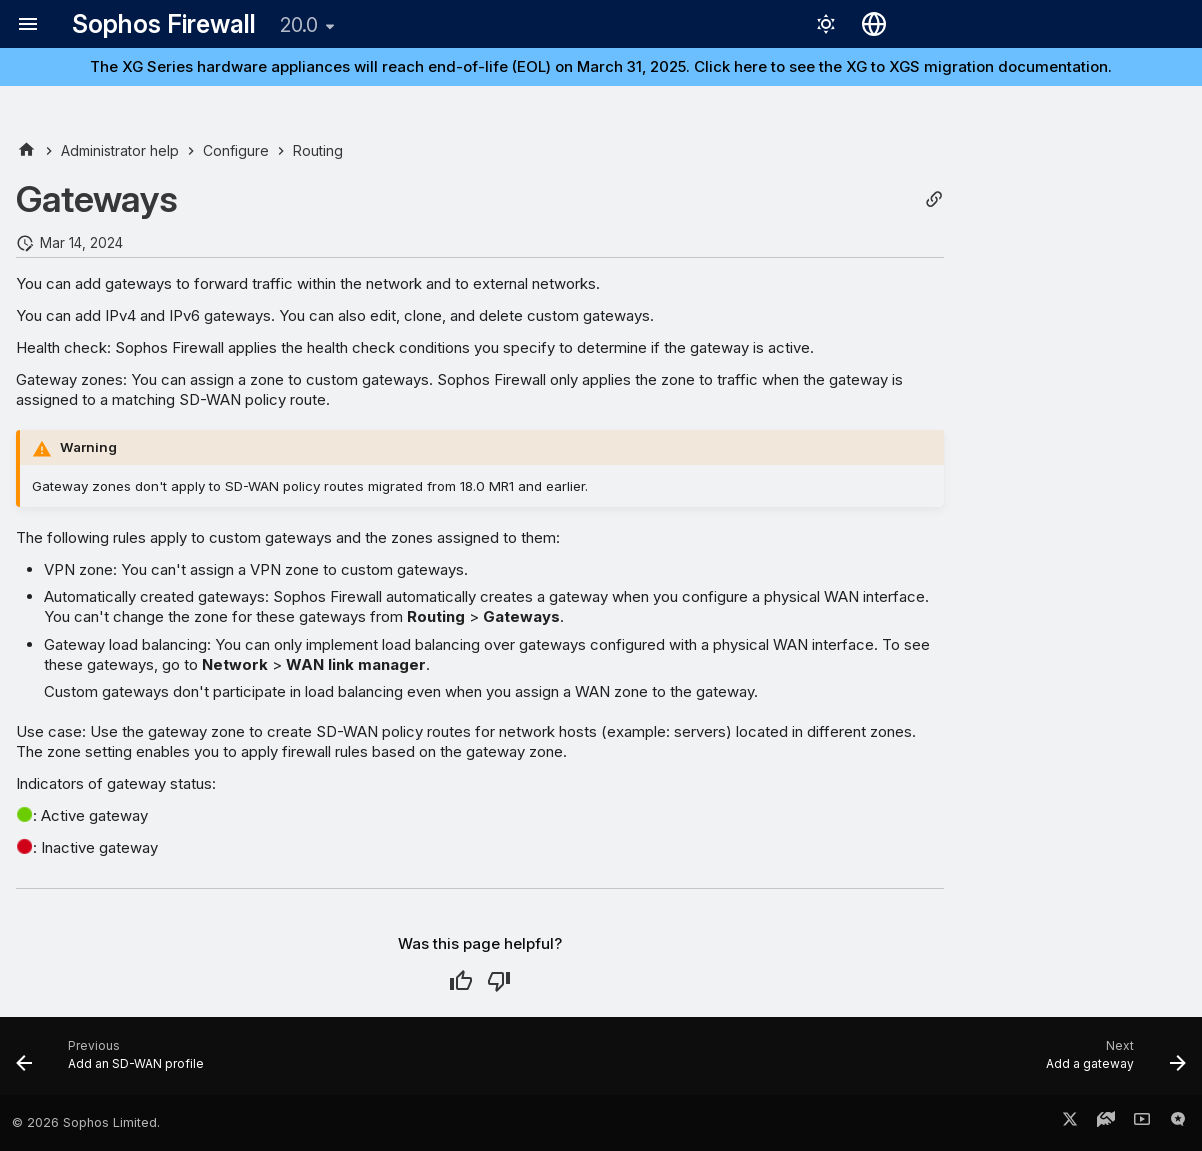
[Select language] (874, 24)
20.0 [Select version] (299, 25)
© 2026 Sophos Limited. (86, 1122)
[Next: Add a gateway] (1110, 1062)
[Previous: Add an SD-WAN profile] (116, 1062)
